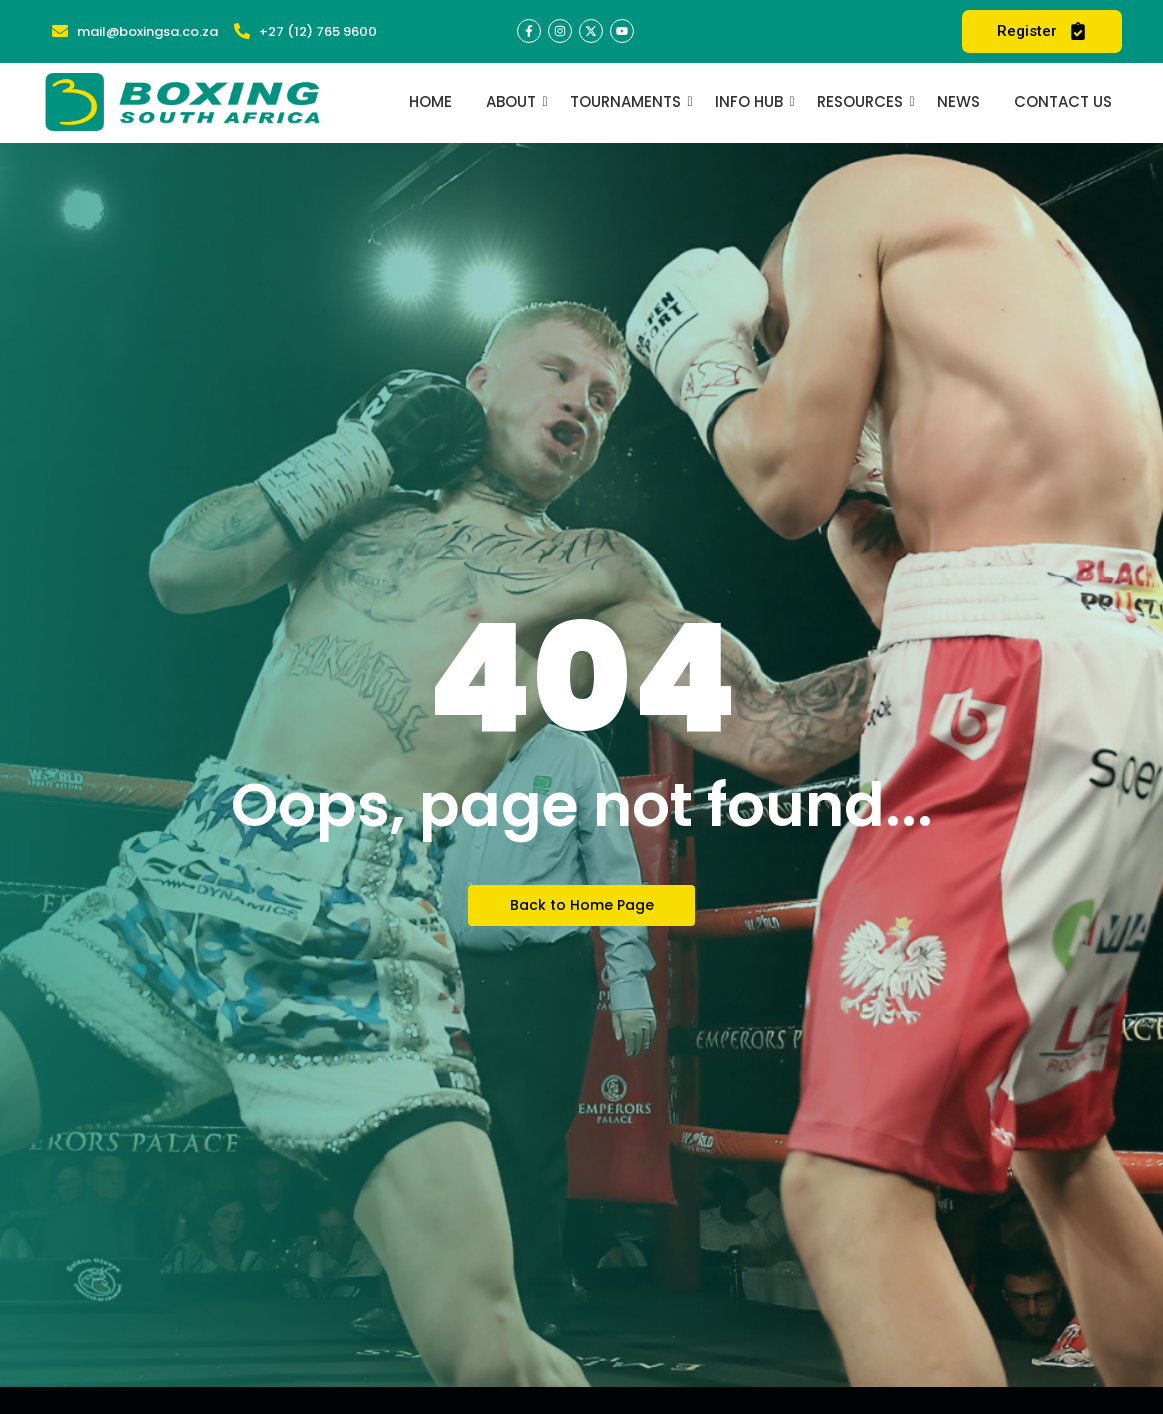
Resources (863, 101)
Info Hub (752, 101)
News (958, 101)
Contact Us (1063, 101)
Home (430, 101)
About (514, 101)
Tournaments (629, 101)
